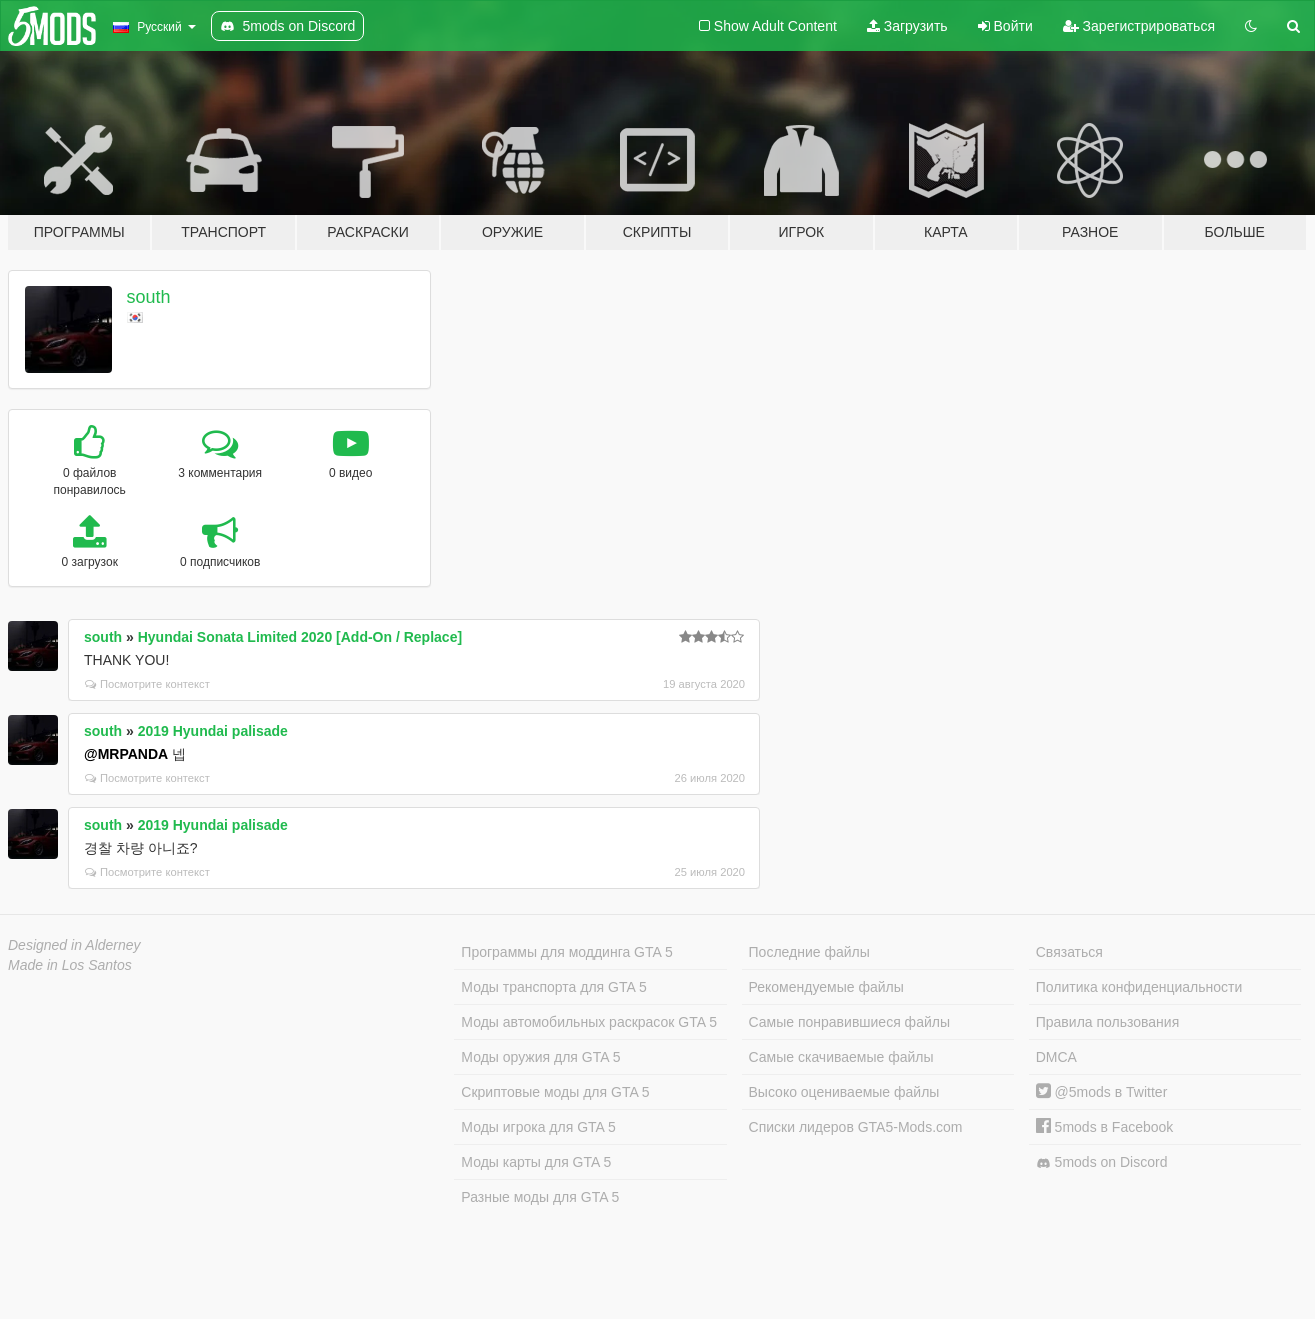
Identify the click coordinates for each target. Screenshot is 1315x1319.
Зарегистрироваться (1139, 26)
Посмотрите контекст (147, 684)
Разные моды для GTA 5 (540, 1197)
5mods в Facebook (1105, 1127)
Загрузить (907, 26)
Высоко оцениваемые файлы (844, 1092)
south (149, 297)
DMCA (1056, 1057)
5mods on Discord (1102, 1162)
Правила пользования (1108, 1022)
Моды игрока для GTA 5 (538, 1127)
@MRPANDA (126, 754)
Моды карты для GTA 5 (536, 1162)
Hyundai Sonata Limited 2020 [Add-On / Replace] (300, 637)
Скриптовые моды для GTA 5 (555, 1092)
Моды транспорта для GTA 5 (553, 987)
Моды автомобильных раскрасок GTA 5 (589, 1022)
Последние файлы (809, 952)
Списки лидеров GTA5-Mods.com (856, 1127)
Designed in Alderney (74, 945)
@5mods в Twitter (1102, 1092)
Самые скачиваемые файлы (841, 1057)
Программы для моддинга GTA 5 (566, 952)
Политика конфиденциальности (1139, 987)
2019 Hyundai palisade (213, 731)
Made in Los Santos (70, 965)
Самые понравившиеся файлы (849, 1022)
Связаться (1069, 952)
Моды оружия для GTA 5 (540, 1057)
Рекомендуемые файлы (826, 987)
